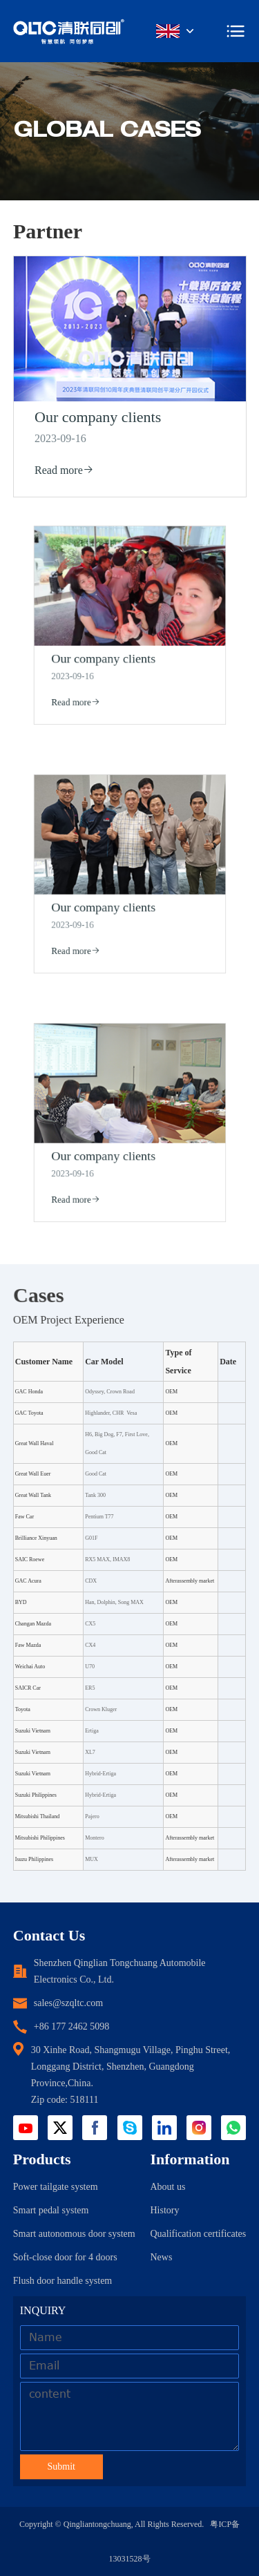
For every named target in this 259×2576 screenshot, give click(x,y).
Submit (61, 2466)
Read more (65, 469)
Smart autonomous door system (74, 2234)
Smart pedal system (51, 2210)
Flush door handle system (63, 2281)
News (161, 2257)
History (164, 2210)
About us (167, 2187)
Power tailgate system (55, 2187)
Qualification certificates (198, 2234)
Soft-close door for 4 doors (65, 2257)
